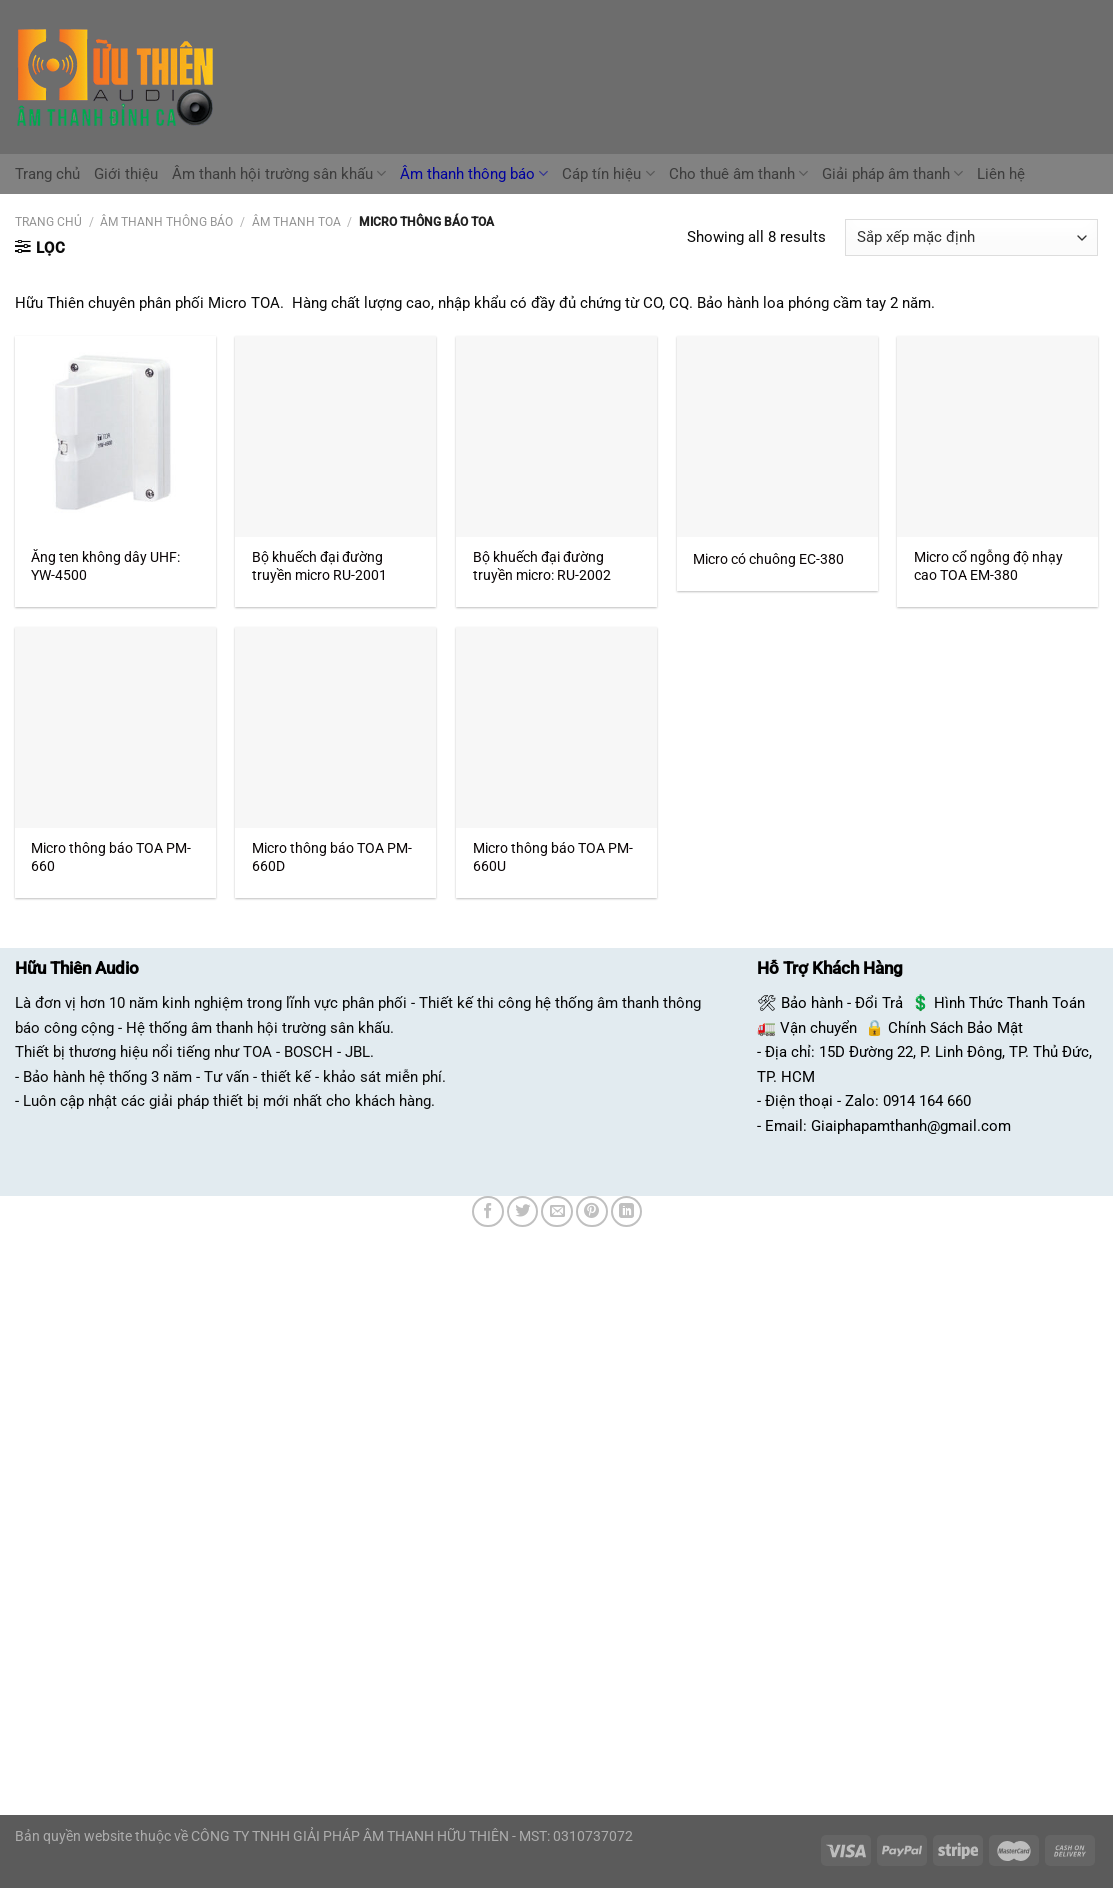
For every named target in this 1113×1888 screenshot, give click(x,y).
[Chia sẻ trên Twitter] (523, 1212)
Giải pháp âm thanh (892, 173)
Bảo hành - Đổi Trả (842, 1003)
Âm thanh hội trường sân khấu (279, 173)
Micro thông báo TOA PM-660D (332, 857)
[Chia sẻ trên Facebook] (488, 1212)
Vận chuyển (818, 1028)
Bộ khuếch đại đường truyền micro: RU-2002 (542, 566)
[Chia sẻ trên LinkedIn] (627, 1212)
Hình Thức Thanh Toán (1009, 1003)
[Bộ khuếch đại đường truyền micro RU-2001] (335, 436)
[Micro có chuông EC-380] (777, 436)
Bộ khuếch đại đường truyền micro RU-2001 (319, 566)
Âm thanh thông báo (474, 173)
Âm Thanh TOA (296, 222)
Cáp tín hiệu (608, 173)
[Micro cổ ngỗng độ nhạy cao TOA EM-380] (997, 436)
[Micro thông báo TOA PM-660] (115, 727)
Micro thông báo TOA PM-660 (111, 857)
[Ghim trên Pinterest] (592, 1212)
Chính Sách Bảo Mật (955, 1028)
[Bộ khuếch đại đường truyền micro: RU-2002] (556, 436)
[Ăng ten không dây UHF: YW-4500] (115, 436)
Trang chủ (47, 174)
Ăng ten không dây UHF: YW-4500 (105, 566)
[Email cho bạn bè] (557, 1212)
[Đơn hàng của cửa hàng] (971, 237)
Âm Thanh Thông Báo (166, 222)
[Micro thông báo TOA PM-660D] (335, 727)
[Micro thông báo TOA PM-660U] (556, 727)
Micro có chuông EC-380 (768, 559)
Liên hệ (1001, 174)
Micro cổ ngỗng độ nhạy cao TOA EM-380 (988, 566)
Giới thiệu (126, 174)
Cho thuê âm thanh (738, 173)
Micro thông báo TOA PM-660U (553, 857)
